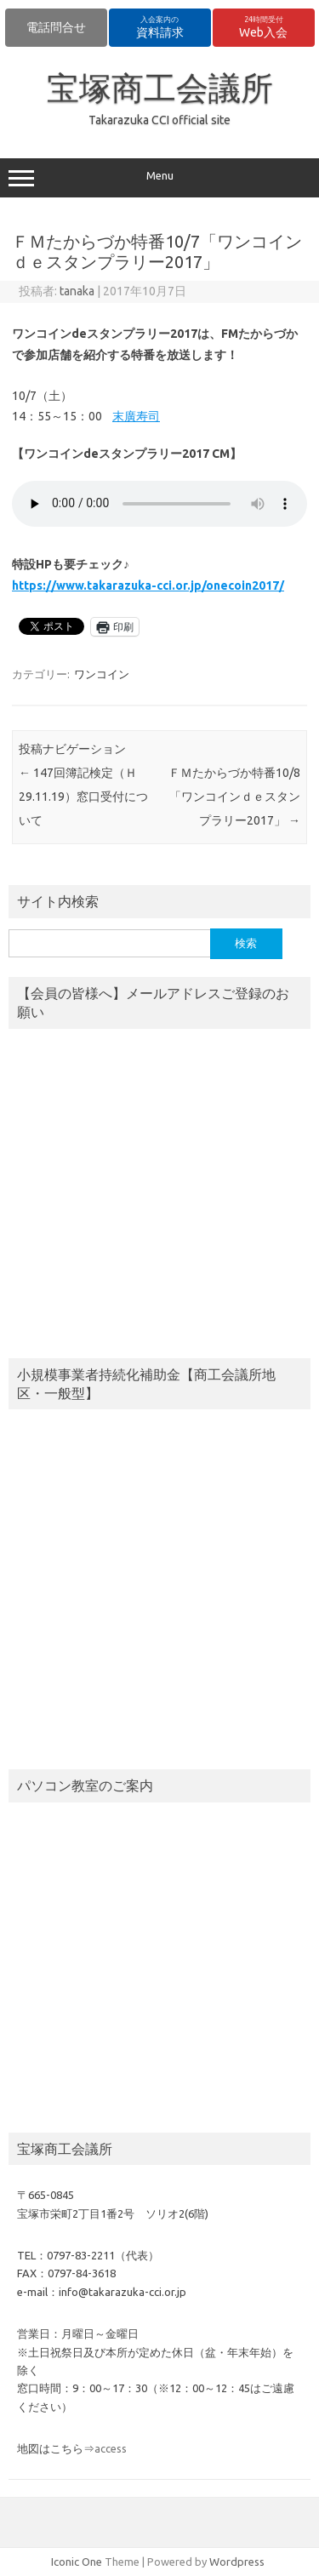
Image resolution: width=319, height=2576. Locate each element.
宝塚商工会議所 (160, 88)
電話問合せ (56, 27)
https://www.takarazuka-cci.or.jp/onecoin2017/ (148, 585)
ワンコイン (101, 674)
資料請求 (160, 27)
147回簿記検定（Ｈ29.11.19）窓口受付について (83, 796)
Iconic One (76, 2561)
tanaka (77, 291)
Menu (159, 177)
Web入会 (263, 27)
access (110, 2448)
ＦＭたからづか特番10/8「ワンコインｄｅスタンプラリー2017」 (234, 796)
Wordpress (237, 2561)
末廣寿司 (136, 416)
